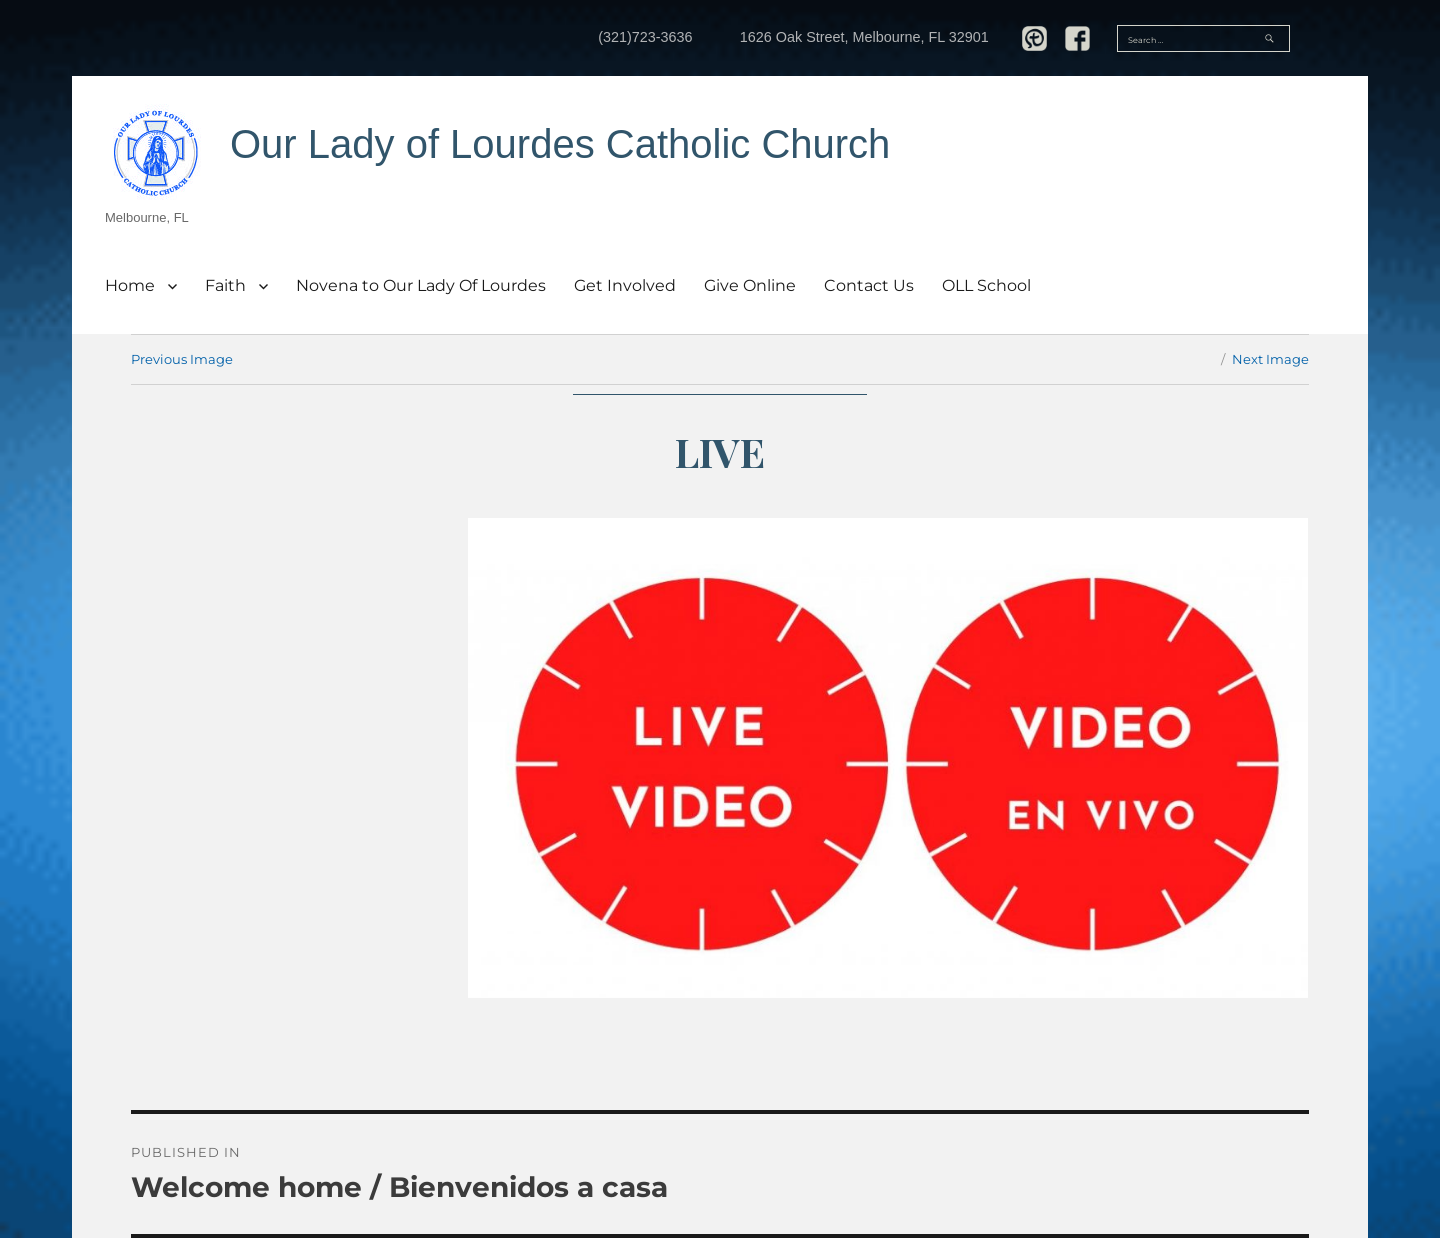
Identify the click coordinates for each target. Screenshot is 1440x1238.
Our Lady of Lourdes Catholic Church (560, 144)
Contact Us (869, 285)
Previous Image (182, 359)
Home (130, 285)
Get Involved (625, 285)
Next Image (1270, 359)
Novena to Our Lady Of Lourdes (421, 285)
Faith (225, 285)
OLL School (986, 285)
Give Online (750, 285)
